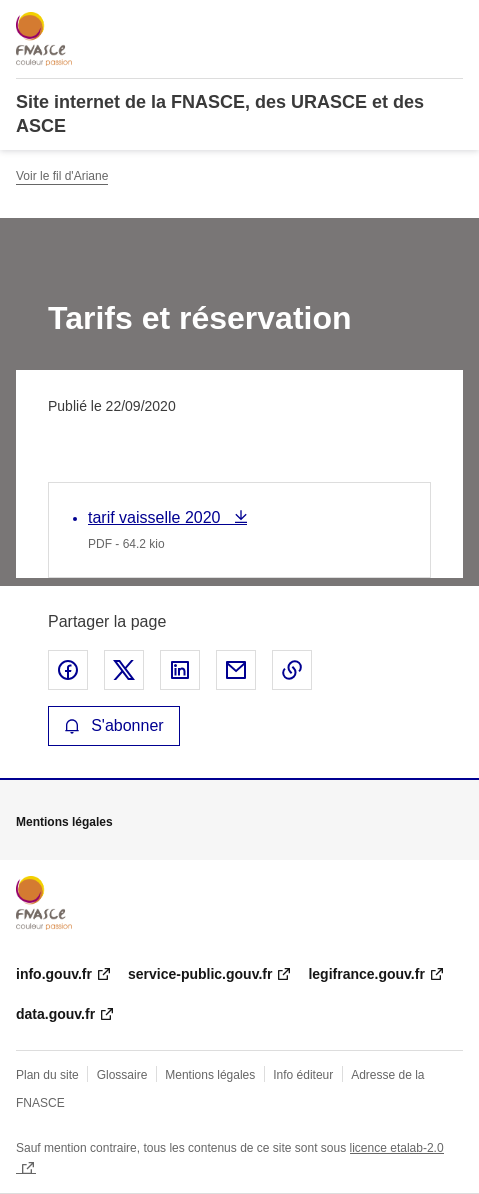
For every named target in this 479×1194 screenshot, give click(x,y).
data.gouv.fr (55, 1014)
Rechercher (411, 24)
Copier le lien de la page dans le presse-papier (292, 670)
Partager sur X (124, 670)
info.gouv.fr (54, 974)
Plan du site (47, 1075)
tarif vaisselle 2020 (156, 517)
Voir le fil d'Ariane (62, 176)
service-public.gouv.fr (200, 974)
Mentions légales (210, 1075)
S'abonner (114, 725)
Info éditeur (303, 1075)
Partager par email (236, 670)
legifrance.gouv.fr (366, 974)
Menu (451, 24)
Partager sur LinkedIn (180, 670)
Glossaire (122, 1075)
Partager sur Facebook (68, 670)
